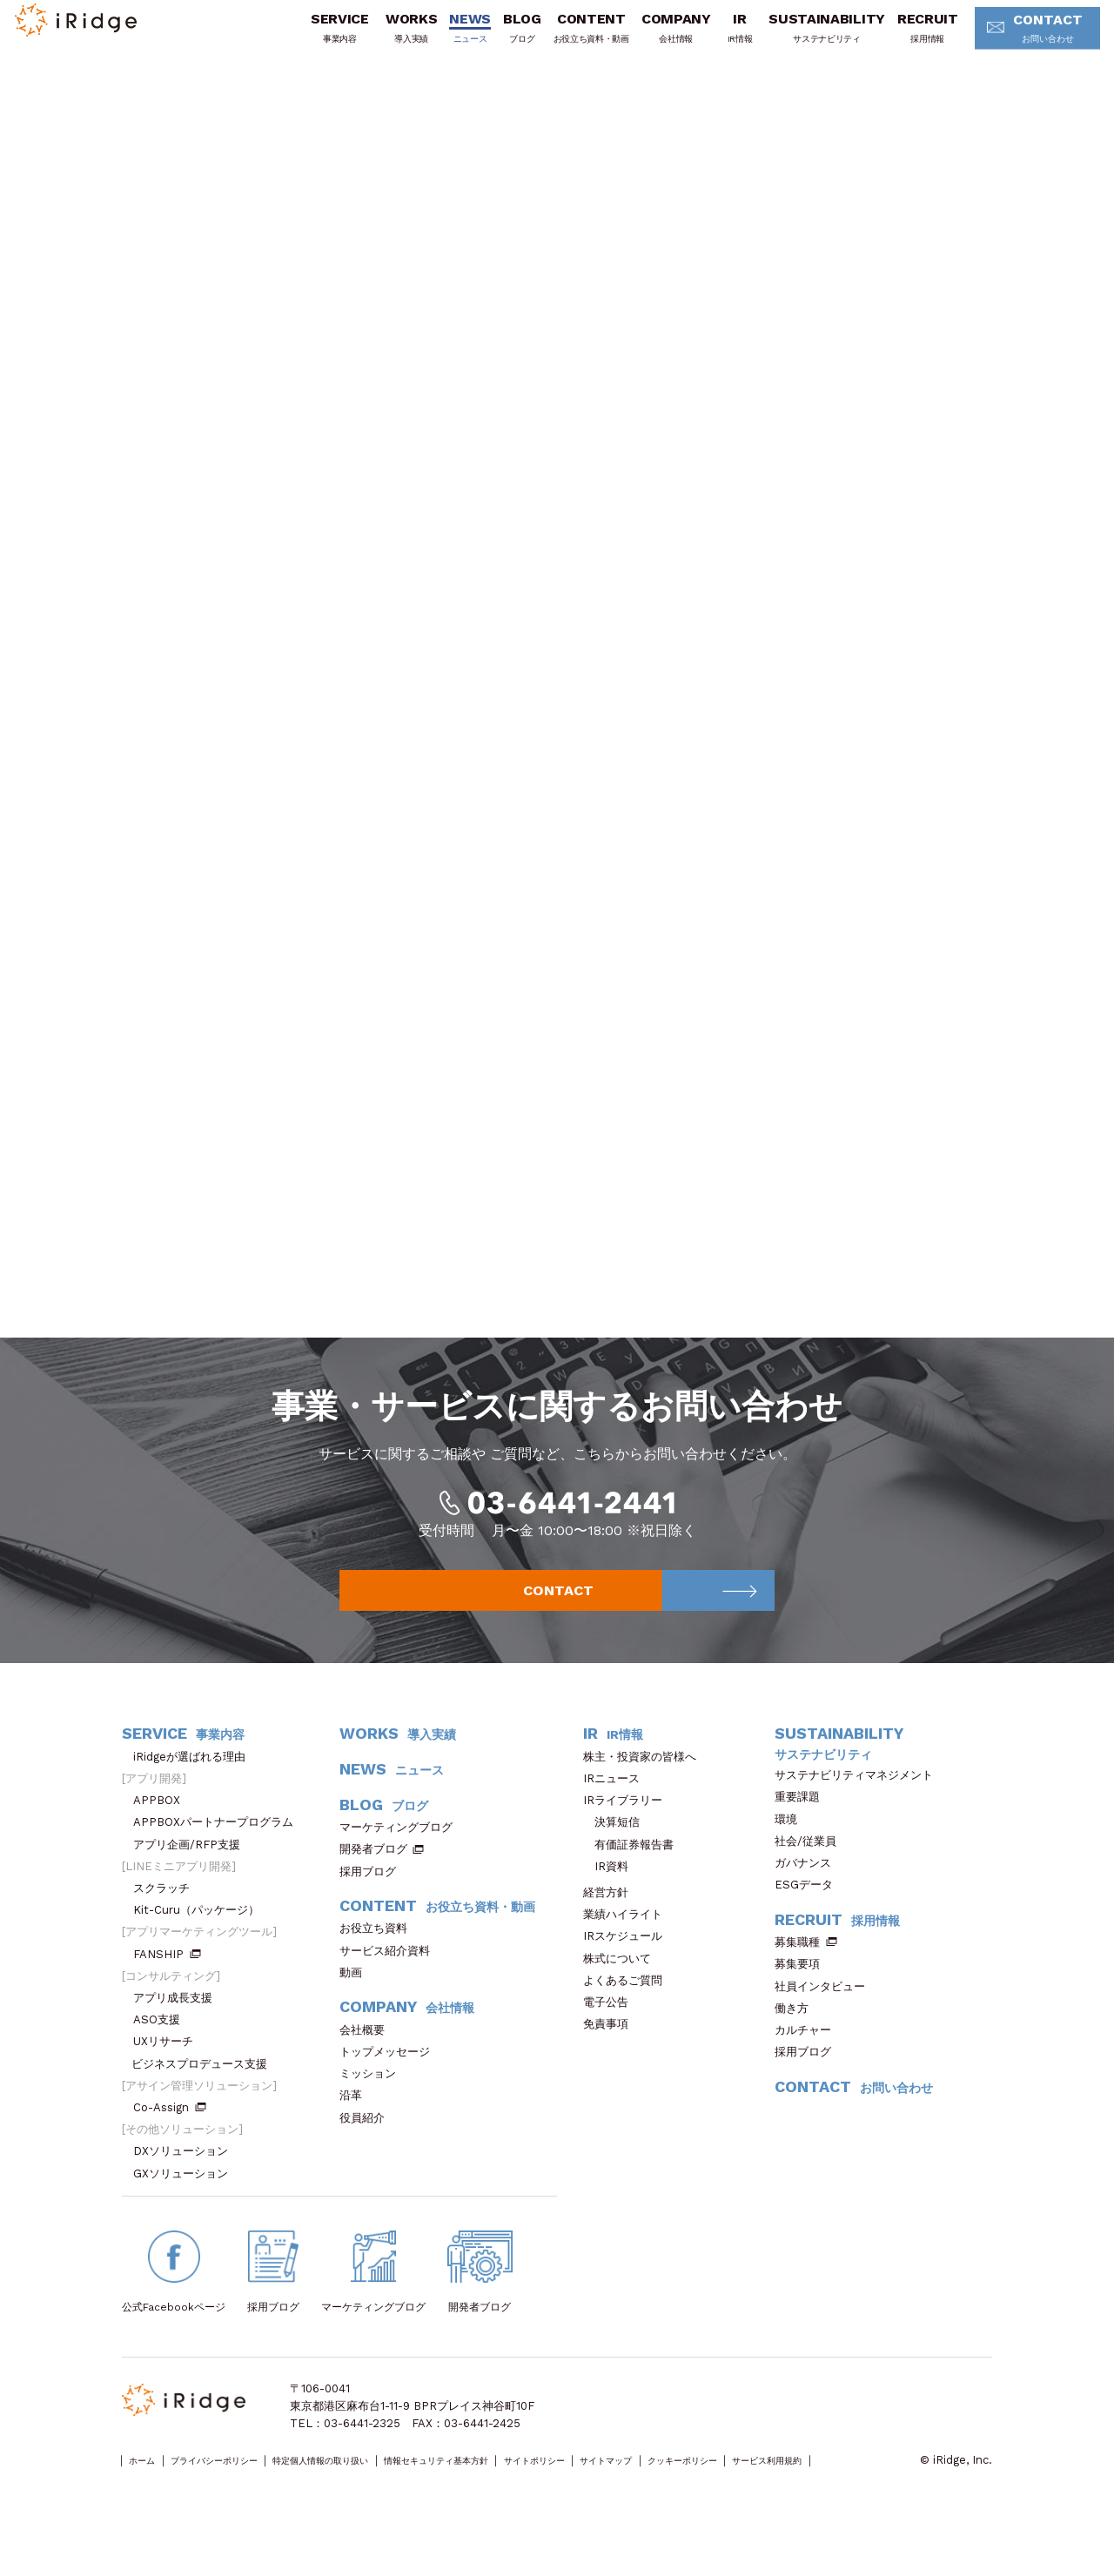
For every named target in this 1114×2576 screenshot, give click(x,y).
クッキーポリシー (862, 2488)
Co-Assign (169, 2135)
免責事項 (611, 2051)
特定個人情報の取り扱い (385, 2488)
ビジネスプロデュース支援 (204, 2091)
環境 (792, 1847)
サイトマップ (761, 2488)
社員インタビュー (825, 2014)
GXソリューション (186, 2201)
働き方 (797, 2036)
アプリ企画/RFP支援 (192, 1872)
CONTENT (565, 37)
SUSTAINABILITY (801, 37)
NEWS (445, 37)
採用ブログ (373, 1899)
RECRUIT (901, 37)
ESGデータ (809, 1912)
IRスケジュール (628, 1963)
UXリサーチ (169, 2069)
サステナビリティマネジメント (859, 1802)
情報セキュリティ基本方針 (537, 2488)
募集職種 (806, 1969)
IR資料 (611, 1894)
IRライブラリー (628, 1828)
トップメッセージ (390, 2079)
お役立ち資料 (379, 1955)
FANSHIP (167, 1982)
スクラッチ (167, 1915)
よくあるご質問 (628, 2008)
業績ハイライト (628, 1942)
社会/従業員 (811, 1868)
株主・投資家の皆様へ (645, 1784)
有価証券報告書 (634, 1872)
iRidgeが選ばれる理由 (195, 1784)
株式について (622, 1986)
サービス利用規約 (166, 2505)
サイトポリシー (666, 2488)
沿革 (356, 2123)
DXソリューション (186, 2178)
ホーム (149, 2488)
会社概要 (367, 2057)
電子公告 (611, 2029)
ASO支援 (162, 2047)
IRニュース (617, 1806)
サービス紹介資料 (390, 1978)
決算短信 (617, 1849)
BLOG (496, 37)
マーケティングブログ (401, 1855)
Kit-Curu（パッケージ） (202, 1937)
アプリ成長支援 (178, 2025)
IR (714, 37)
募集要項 (803, 1991)
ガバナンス (808, 1890)
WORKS (385, 37)
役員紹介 (367, 2145)
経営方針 (611, 1920)
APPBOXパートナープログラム (219, 1849)
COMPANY (650, 37)
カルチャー (808, 2057)
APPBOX (162, 1828)
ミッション (373, 2101)
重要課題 (803, 1824)
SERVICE (314, 37)
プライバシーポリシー (244, 2488)
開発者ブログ (373, 1876)
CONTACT (1016, 39)
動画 (356, 2000)
